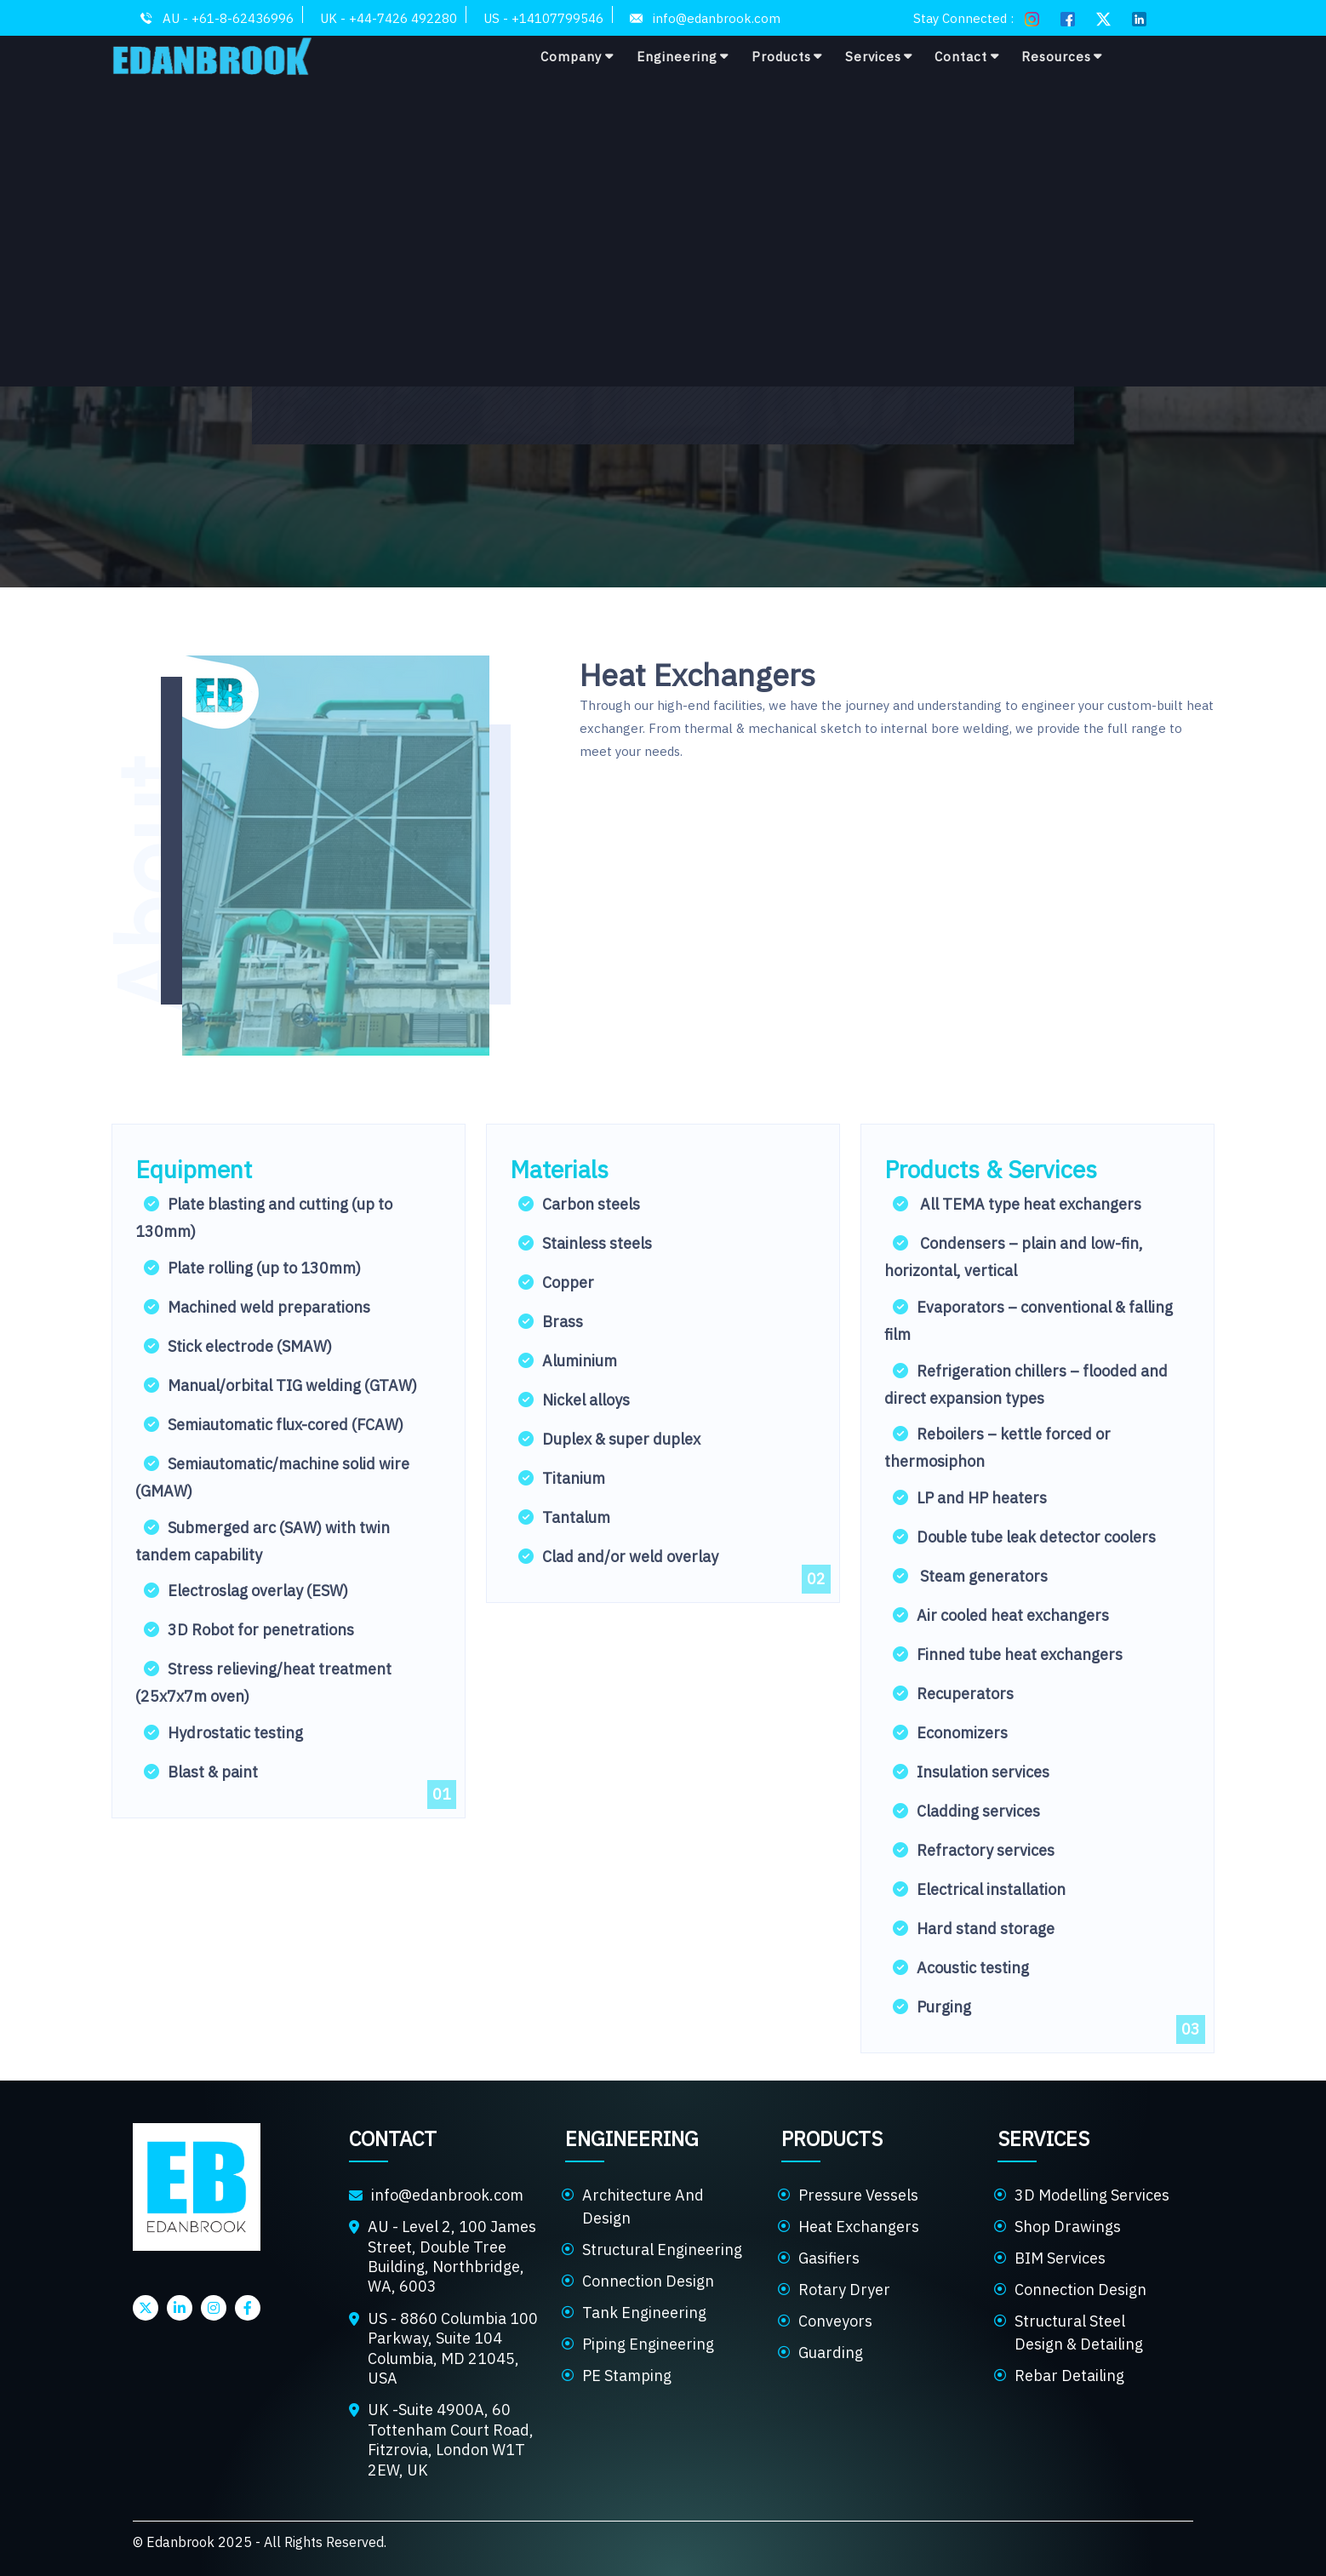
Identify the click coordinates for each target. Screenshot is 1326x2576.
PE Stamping (627, 2375)
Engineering (683, 56)
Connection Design (648, 2281)
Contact (966, 56)
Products (787, 56)
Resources (1062, 56)
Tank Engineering (644, 2312)
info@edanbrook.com (447, 2195)
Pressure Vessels (858, 2195)
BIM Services (1060, 2258)
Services (879, 56)
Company (577, 56)
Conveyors (835, 2321)
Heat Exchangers (858, 2226)
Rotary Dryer (844, 2289)
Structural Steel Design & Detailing (1079, 2332)
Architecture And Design (643, 2206)
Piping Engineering (648, 2344)
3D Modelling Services (1092, 2195)
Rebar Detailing (1069, 2375)
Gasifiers (829, 2258)
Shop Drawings (1068, 2226)
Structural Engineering (662, 2249)
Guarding (830, 2352)
